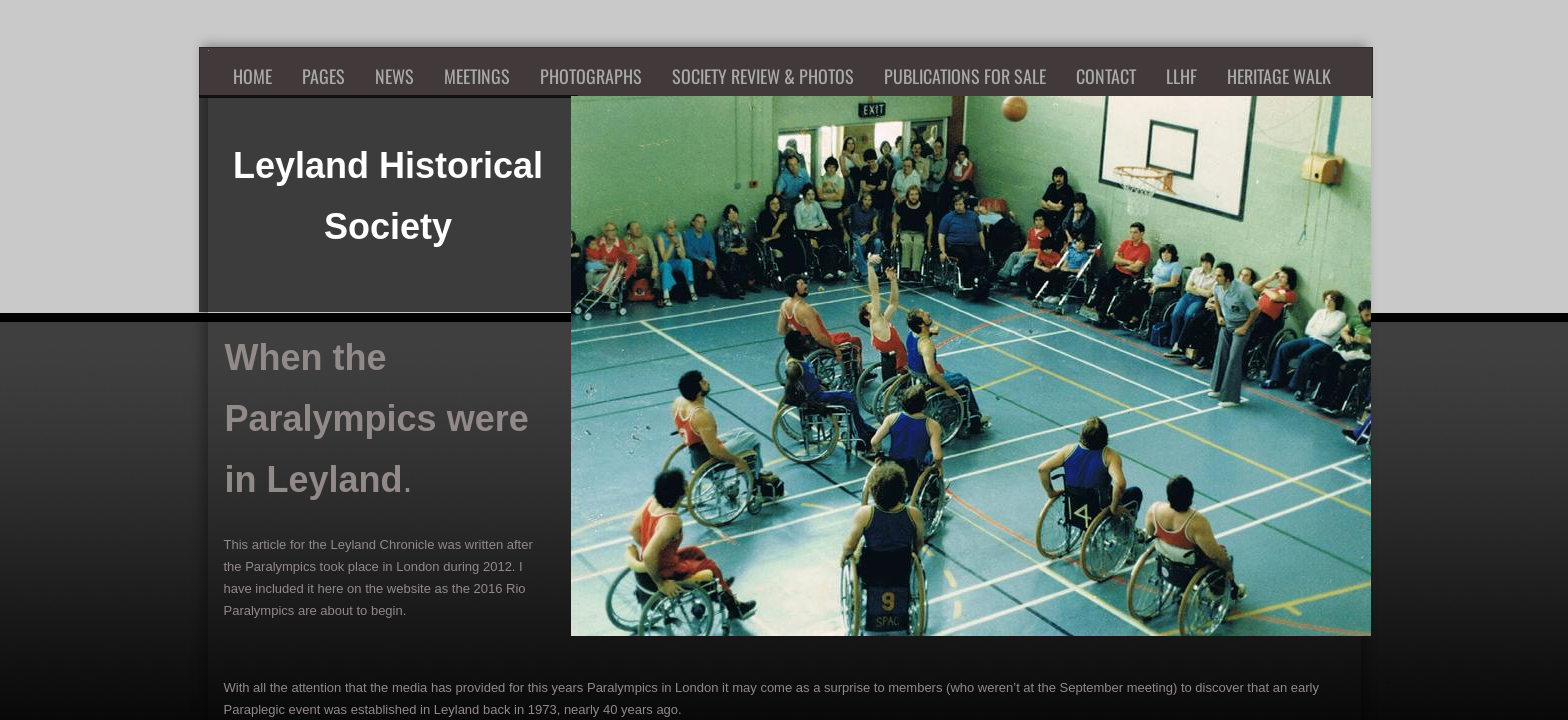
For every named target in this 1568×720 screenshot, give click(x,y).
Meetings (477, 76)
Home (252, 76)
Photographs (591, 76)
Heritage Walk (1279, 76)
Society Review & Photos (763, 76)
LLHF (1181, 76)
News (394, 76)
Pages (323, 76)
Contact (1106, 76)
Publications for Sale (965, 76)
